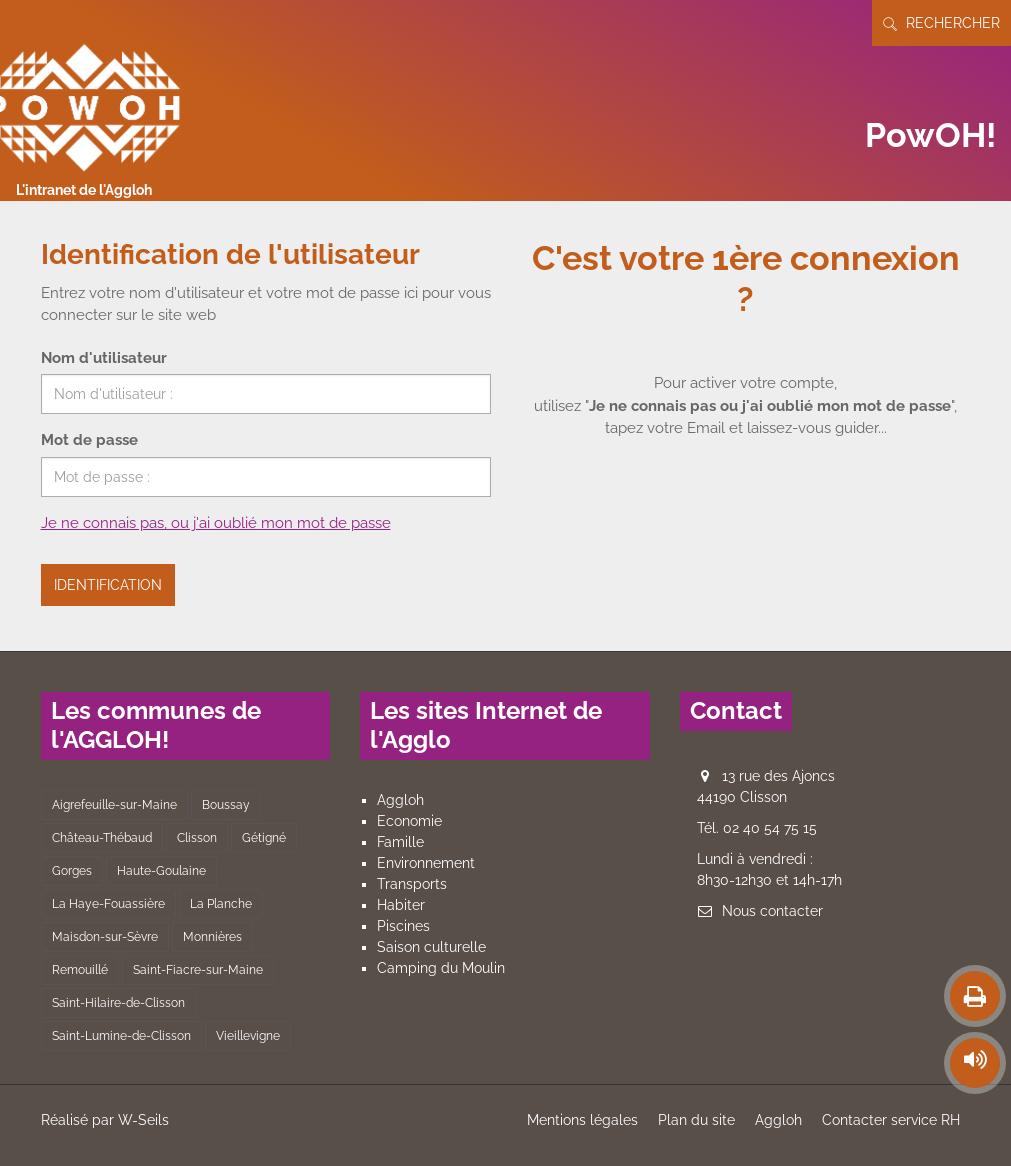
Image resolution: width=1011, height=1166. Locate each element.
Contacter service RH (891, 1120)
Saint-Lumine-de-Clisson (121, 1036)
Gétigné (264, 838)
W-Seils (143, 1120)
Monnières (212, 937)
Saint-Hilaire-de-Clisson (118, 1003)
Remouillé (80, 970)
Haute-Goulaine (161, 871)
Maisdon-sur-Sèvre (105, 937)
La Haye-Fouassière (108, 904)
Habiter (401, 905)
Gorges (72, 871)
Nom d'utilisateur (104, 358)
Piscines (403, 926)
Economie (409, 821)
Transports (412, 884)
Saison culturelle (431, 947)
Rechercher (941, 23)
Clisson (197, 838)
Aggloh (400, 800)
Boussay (226, 805)
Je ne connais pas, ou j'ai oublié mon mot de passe (216, 523)
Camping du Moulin (441, 968)
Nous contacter (772, 911)
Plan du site (696, 1120)
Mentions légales (582, 1120)
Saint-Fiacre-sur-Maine (198, 970)
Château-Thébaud (102, 838)
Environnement (426, 863)
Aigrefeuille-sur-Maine (114, 805)
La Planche (221, 904)
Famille (400, 842)
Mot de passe (89, 440)
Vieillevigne (248, 1036)
